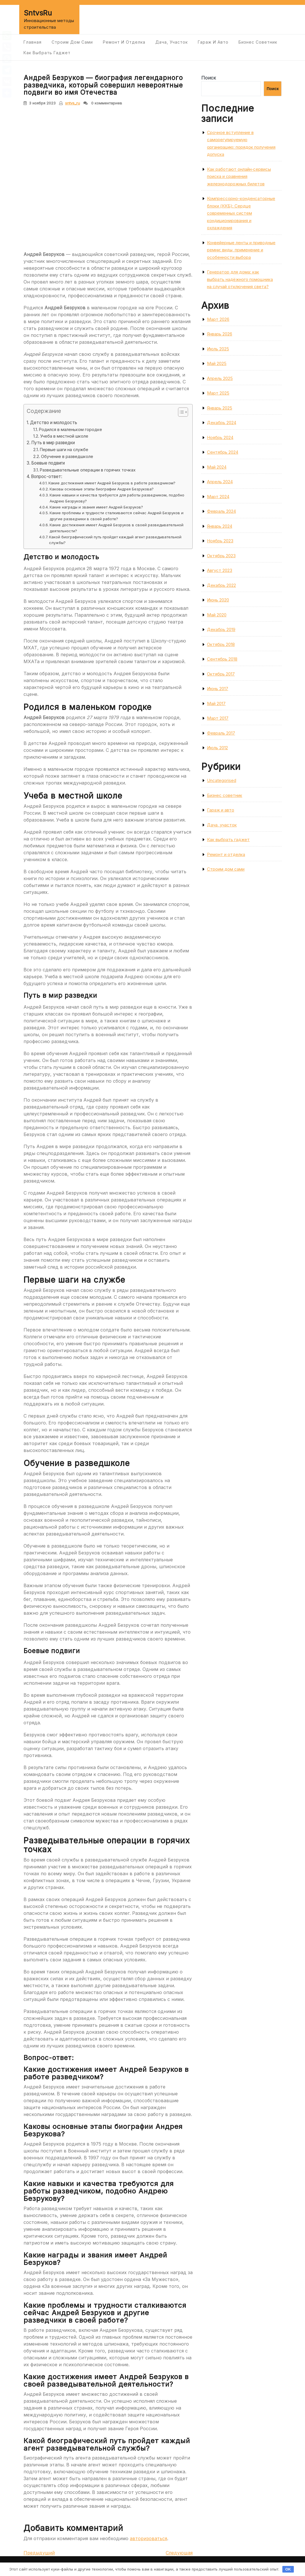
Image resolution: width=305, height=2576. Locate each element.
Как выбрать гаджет (47, 52)
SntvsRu (38, 13)
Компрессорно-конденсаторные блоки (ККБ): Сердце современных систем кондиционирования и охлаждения (241, 213)
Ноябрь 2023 (220, 540)
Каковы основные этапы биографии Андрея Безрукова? (102, 489)
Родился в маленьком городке (70, 429)
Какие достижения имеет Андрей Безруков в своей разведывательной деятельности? (116, 528)
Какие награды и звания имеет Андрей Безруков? (96, 507)
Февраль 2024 (221, 511)
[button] (180, 413)
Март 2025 (218, 393)
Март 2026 (218, 319)
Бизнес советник (257, 42)
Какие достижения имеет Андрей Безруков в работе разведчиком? (111, 483)
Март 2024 (218, 496)
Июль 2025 (218, 349)
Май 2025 (216, 363)
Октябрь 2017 (221, 674)
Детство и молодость (53, 422)
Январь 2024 (219, 526)
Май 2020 (216, 615)
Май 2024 (216, 467)
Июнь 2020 (218, 600)
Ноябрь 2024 (220, 437)
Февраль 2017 (221, 733)
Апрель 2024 (220, 481)
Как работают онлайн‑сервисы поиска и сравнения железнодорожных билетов (239, 176)
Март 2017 (217, 718)
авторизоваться (148, 2538)
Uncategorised (221, 780)
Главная (33, 42)
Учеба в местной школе (64, 436)
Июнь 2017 (217, 688)
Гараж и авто (213, 42)
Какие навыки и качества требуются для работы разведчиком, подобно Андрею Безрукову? (117, 498)
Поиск (208, 78)
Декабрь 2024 (221, 422)
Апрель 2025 (220, 378)
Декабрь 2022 (221, 585)
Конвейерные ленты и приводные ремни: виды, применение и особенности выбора (241, 250)
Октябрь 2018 (221, 644)
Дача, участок (171, 42)
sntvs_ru (72, 103)
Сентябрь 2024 (222, 452)
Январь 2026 (219, 334)
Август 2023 (219, 570)
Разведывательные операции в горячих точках (88, 469)
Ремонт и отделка (124, 42)
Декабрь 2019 (221, 629)
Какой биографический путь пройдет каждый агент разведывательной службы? (115, 540)
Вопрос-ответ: (46, 476)
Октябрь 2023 (221, 555)
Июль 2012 (217, 747)
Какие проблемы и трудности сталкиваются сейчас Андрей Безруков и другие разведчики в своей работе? (116, 515)
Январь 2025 (219, 408)
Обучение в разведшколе (67, 456)
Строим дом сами (72, 42)
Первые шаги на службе (64, 449)
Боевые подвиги (48, 463)
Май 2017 (216, 703)
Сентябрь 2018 (222, 659)
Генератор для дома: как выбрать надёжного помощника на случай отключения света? (240, 279)
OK (288, 2569)
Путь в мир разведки (53, 442)
